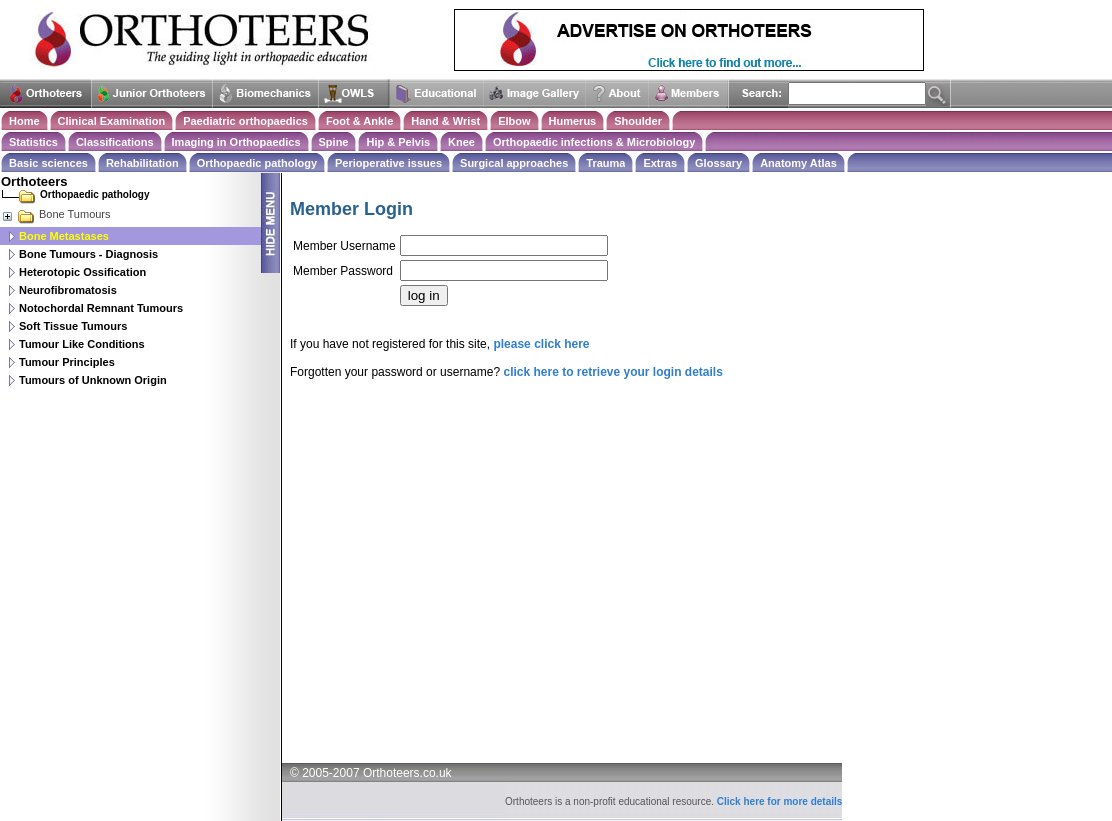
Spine (334, 142)
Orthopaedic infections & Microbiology (594, 142)
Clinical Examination (112, 121)
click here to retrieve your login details (612, 372)
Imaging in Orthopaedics (236, 142)
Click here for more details (780, 801)
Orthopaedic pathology (257, 163)
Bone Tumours (56, 214)
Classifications (115, 142)
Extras (660, 163)
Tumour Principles (67, 362)
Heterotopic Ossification (82, 272)
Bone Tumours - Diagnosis (88, 254)
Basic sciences (48, 163)
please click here (541, 344)
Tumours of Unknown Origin (93, 380)
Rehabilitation (142, 163)
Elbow (514, 121)
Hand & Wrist (445, 121)
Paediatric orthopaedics (245, 121)
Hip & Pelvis (398, 142)
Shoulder (638, 121)
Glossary (718, 163)
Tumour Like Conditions (82, 344)
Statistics (33, 142)
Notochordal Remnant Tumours (101, 308)
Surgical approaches (514, 163)
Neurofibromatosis (68, 290)
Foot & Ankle (359, 121)
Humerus (573, 121)
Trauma (605, 163)
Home (24, 121)
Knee (461, 142)
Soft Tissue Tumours (73, 326)
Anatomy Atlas (798, 163)
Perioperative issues (388, 163)
